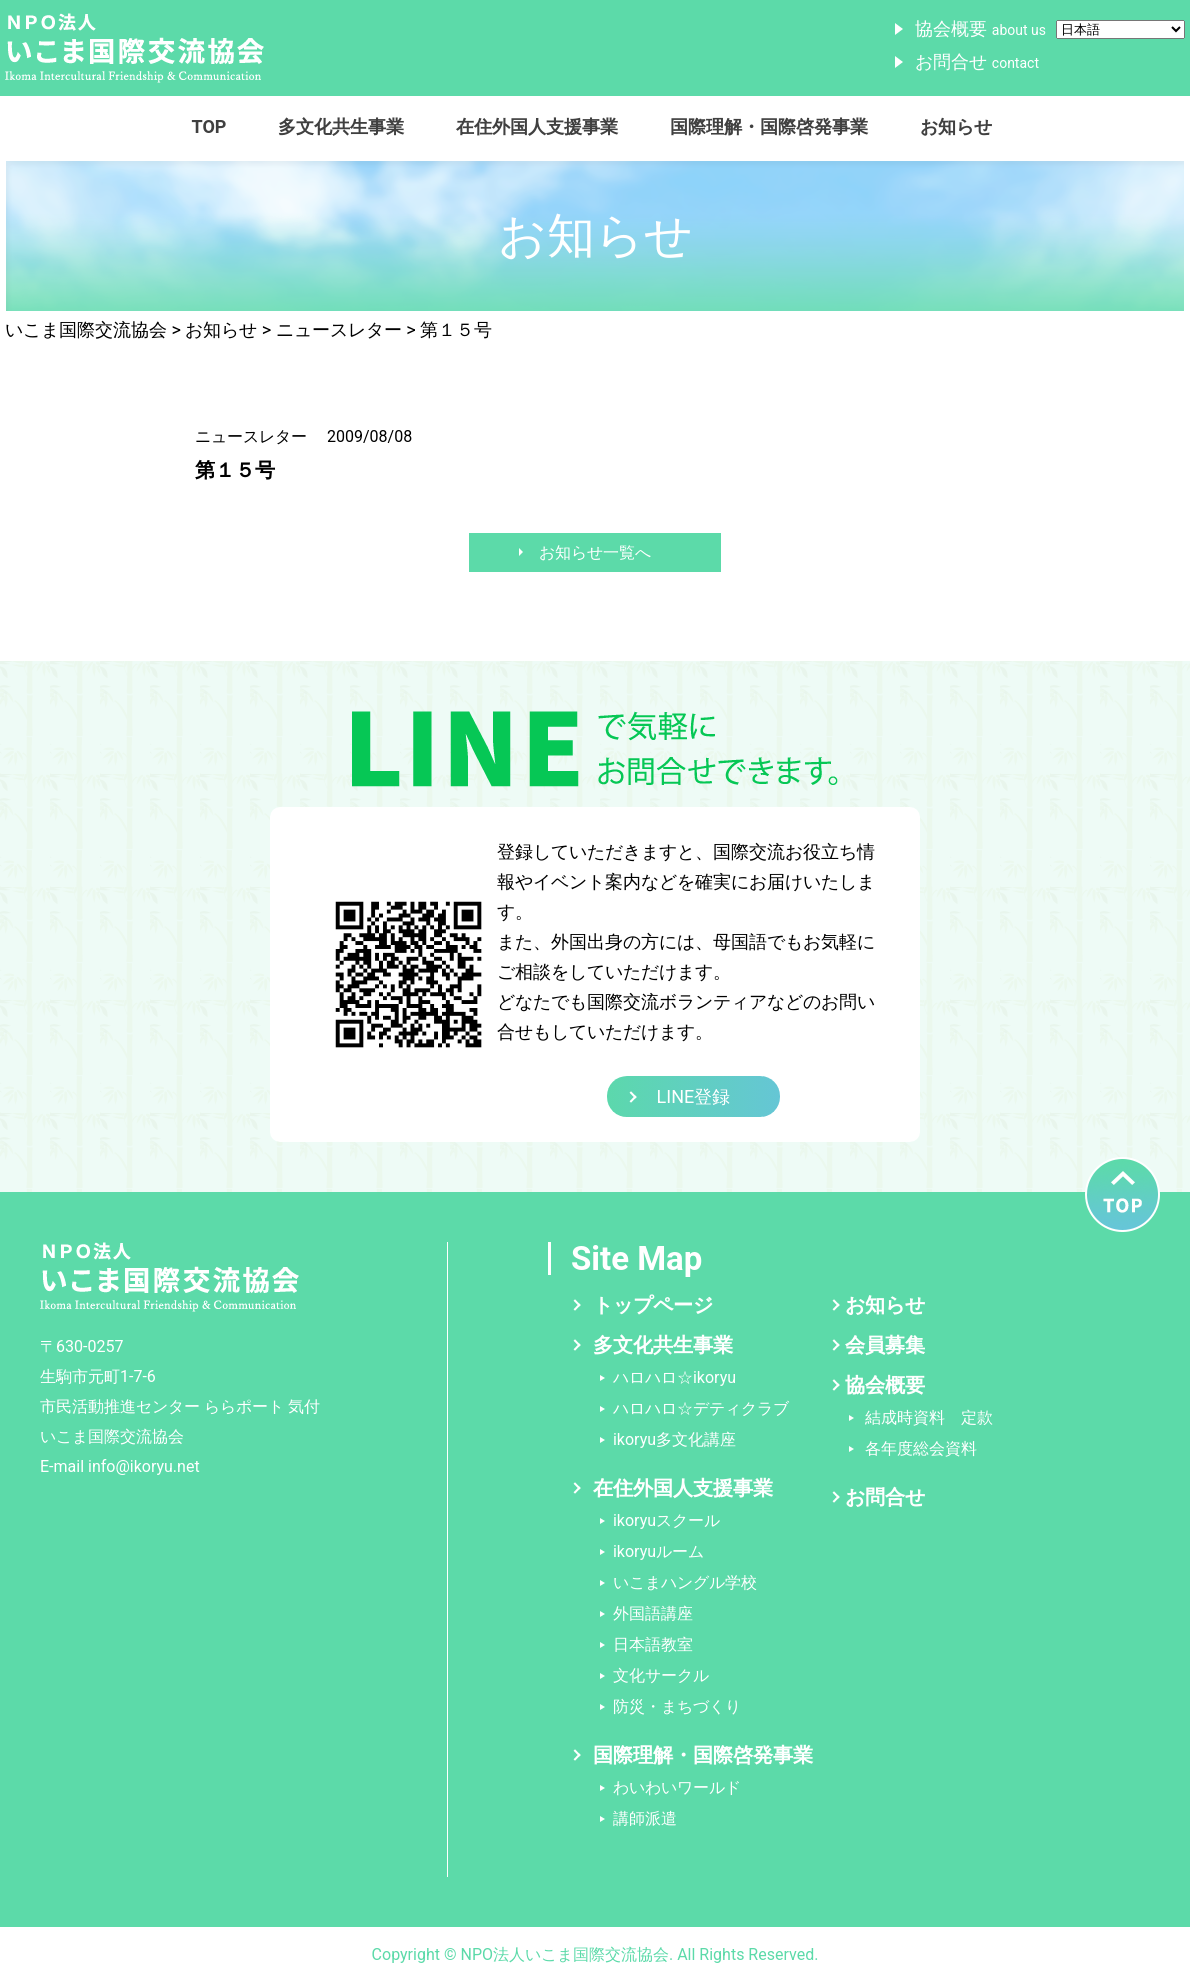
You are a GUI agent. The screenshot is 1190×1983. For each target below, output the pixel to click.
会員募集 (885, 1345)
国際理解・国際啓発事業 (769, 126)
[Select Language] (1120, 29)
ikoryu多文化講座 (674, 1439)
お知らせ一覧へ (595, 552)
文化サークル (661, 1675)
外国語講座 (653, 1613)
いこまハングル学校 (685, 1582)
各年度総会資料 (921, 1448)
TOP (209, 126)
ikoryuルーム (658, 1551)
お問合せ (977, 61)
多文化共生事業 (341, 126)
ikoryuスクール (666, 1520)
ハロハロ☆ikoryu (674, 1377)
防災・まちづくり (677, 1706)
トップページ (653, 1305)
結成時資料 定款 (929, 1417)
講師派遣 (645, 1818)
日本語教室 (653, 1644)
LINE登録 (694, 1096)
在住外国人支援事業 (537, 126)
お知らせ (956, 126)
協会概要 (980, 28)
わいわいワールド (677, 1787)
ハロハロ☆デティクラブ (701, 1408)
